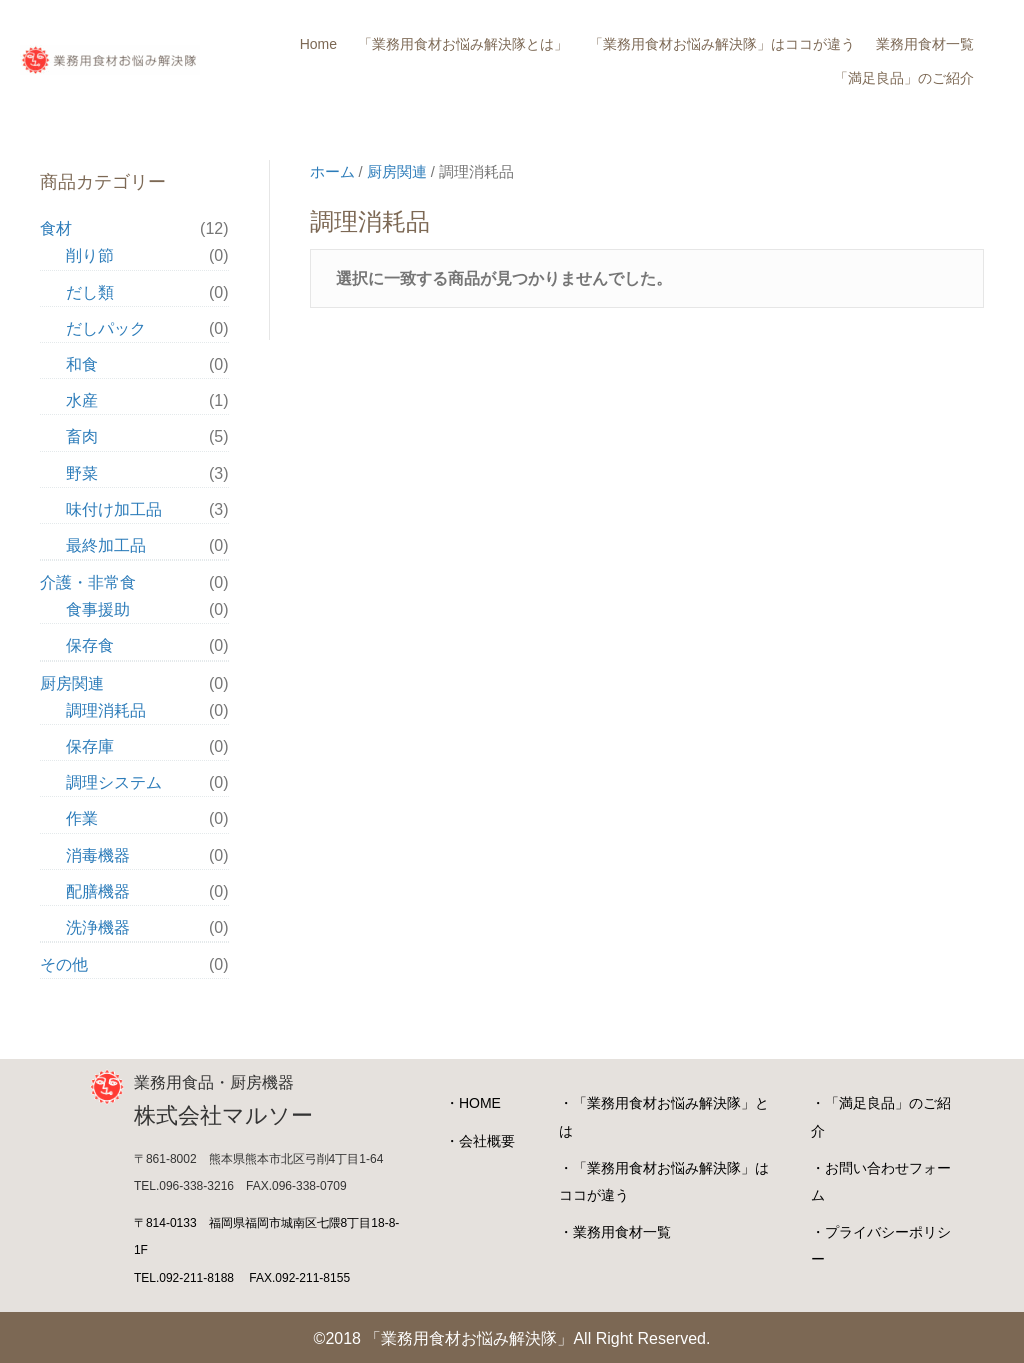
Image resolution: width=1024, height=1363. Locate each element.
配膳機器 (98, 891)
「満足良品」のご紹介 (904, 78)
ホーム (332, 172)
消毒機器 (98, 855)
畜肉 (82, 436)
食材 (56, 228)
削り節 (90, 255)
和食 (82, 364)
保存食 (90, 645)
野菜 (82, 473)
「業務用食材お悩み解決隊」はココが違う (722, 44)
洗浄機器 (98, 927)
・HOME (473, 1103)
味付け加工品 (114, 509)
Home (318, 44)
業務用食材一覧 (925, 44)
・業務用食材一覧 (615, 1232)
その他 (64, 964)
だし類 (90, 292)
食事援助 (98, 609)
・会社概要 (480, 1141)
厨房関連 (397, 172)
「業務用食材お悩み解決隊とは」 (463, 44)
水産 (82, 400)
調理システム (114, 782)
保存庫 (90, 746)
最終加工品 (106, 545)
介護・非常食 (88, 582)
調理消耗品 (106, 710)
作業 (82, 818)
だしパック (106, 328)
